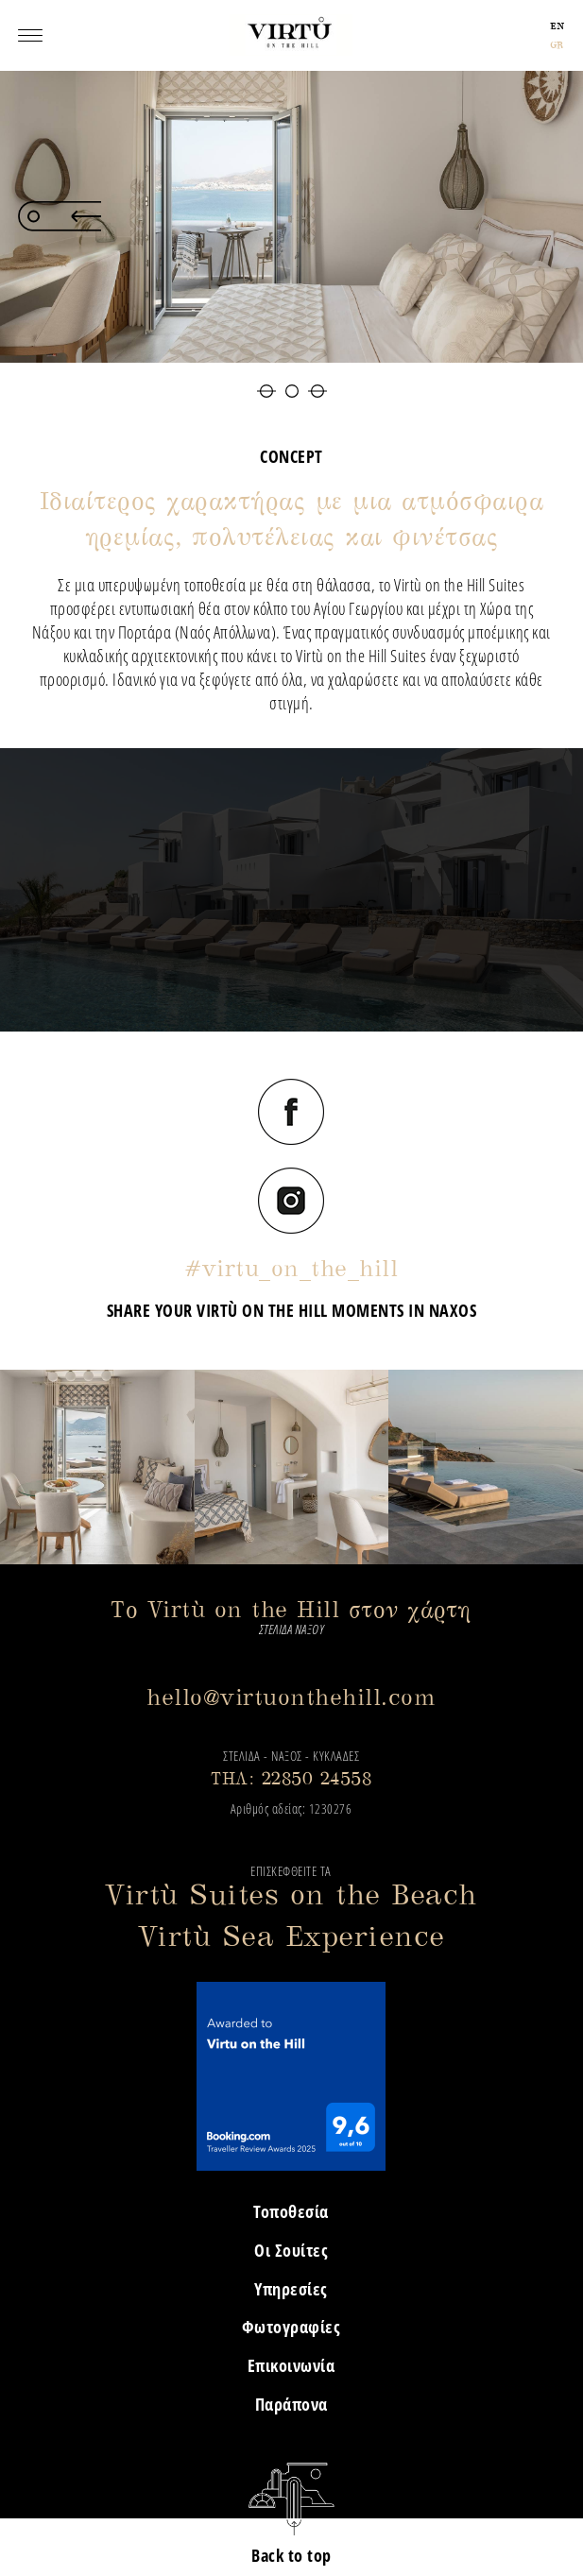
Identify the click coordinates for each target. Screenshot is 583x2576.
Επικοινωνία (291, 2365)
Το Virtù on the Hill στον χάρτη (291, 1609)
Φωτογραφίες (291, 2326)
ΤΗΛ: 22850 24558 (291, 1778)
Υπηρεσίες (291, 2288)
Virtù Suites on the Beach (291, 1894)
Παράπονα (291, 2404)
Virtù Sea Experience (291, 1936)
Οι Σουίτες (291, 2250)
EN (557, 26)
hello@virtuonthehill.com (291, 1697)
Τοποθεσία (291, 2211)
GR (557, 45)
